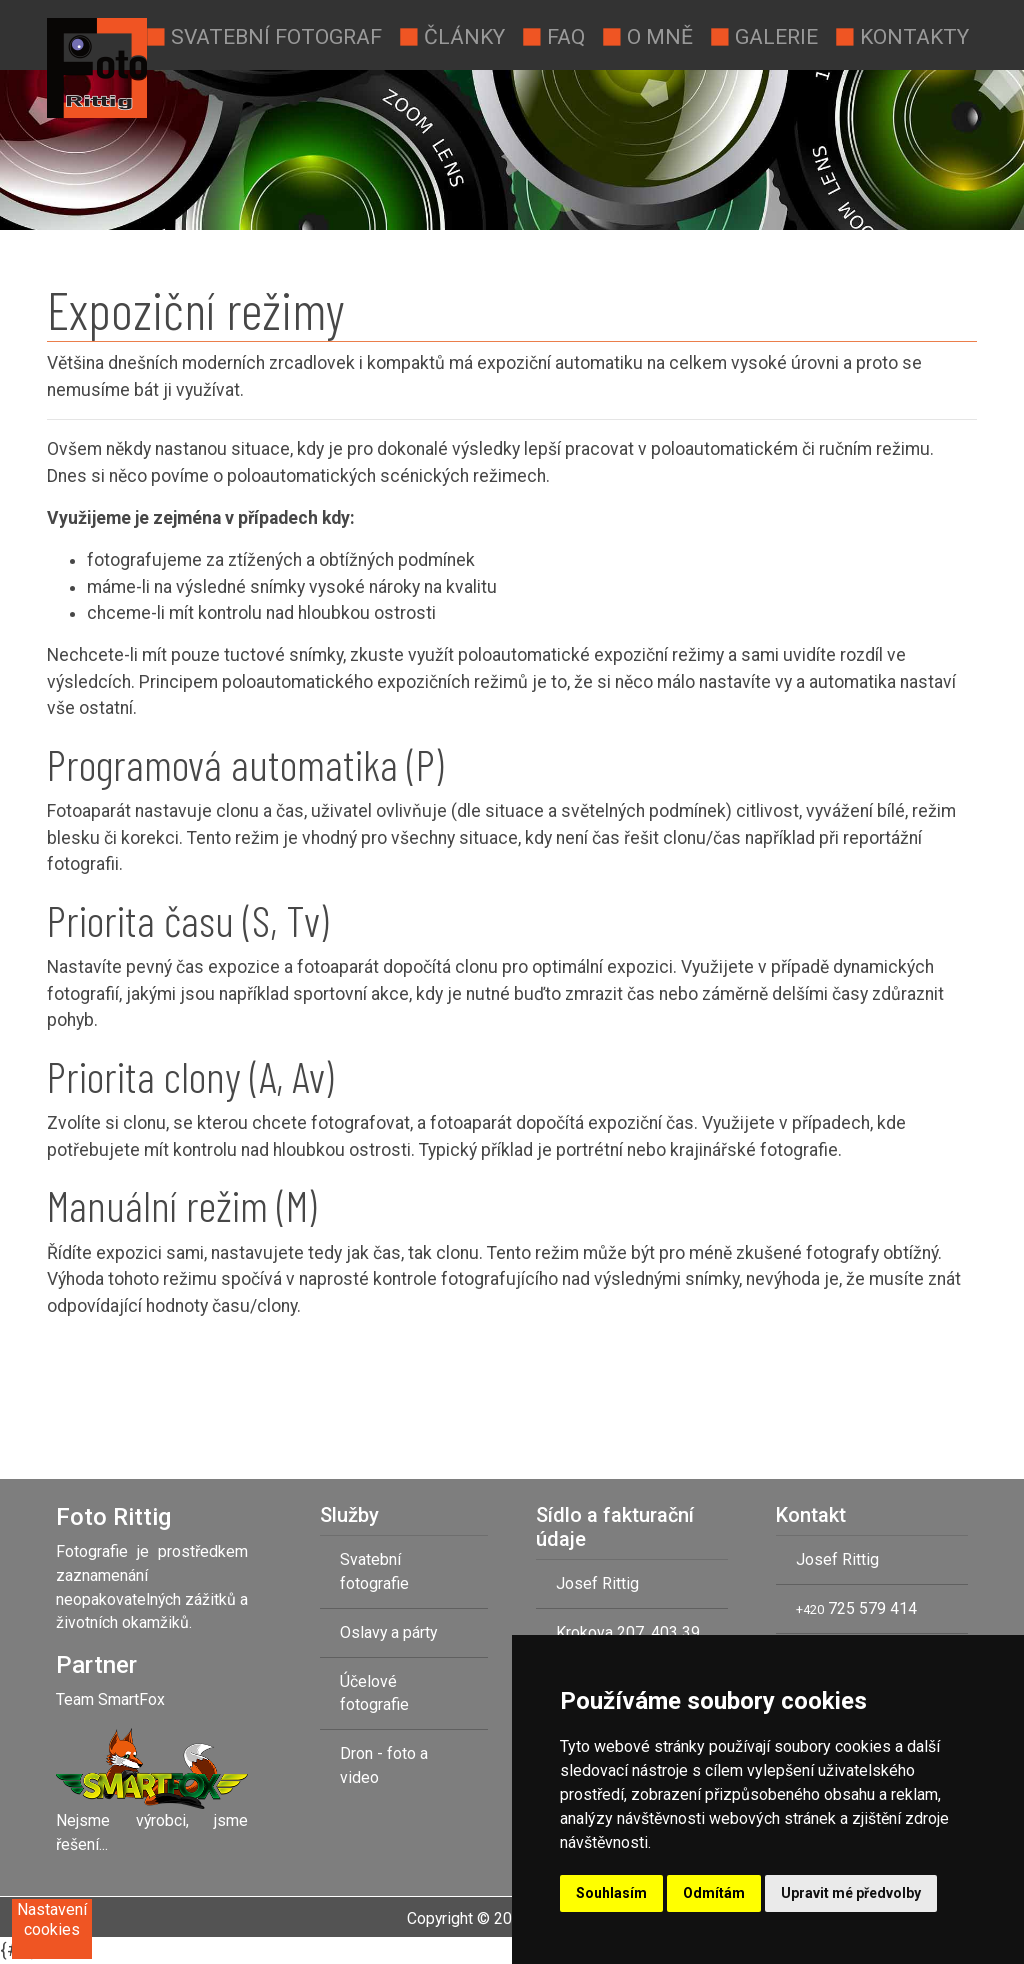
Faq (553, 35)
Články (451, 35)
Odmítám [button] (714, 1893)
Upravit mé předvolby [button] (851, 1893)
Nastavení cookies (52, 1919)
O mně (647, 35)
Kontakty (901, 35)
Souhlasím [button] (611, 1893)
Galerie (763, 35)
